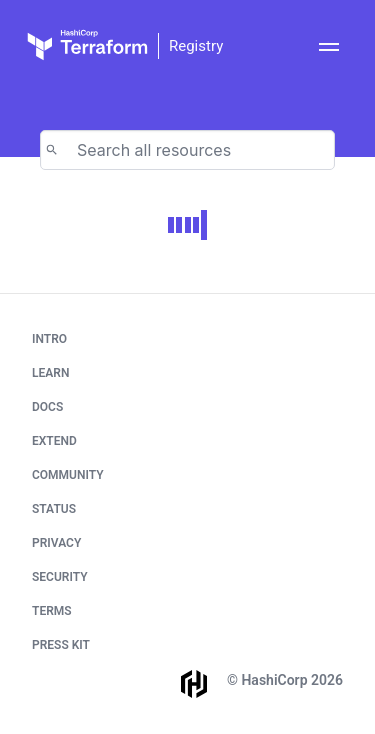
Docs (47, 407)
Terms (52, 611)
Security (60, 577)
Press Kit (61, 645)
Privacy (56, 543)
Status (54, 509)
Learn (50, 373)
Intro (49, 339)
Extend (54, 441)
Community (68, 475)
